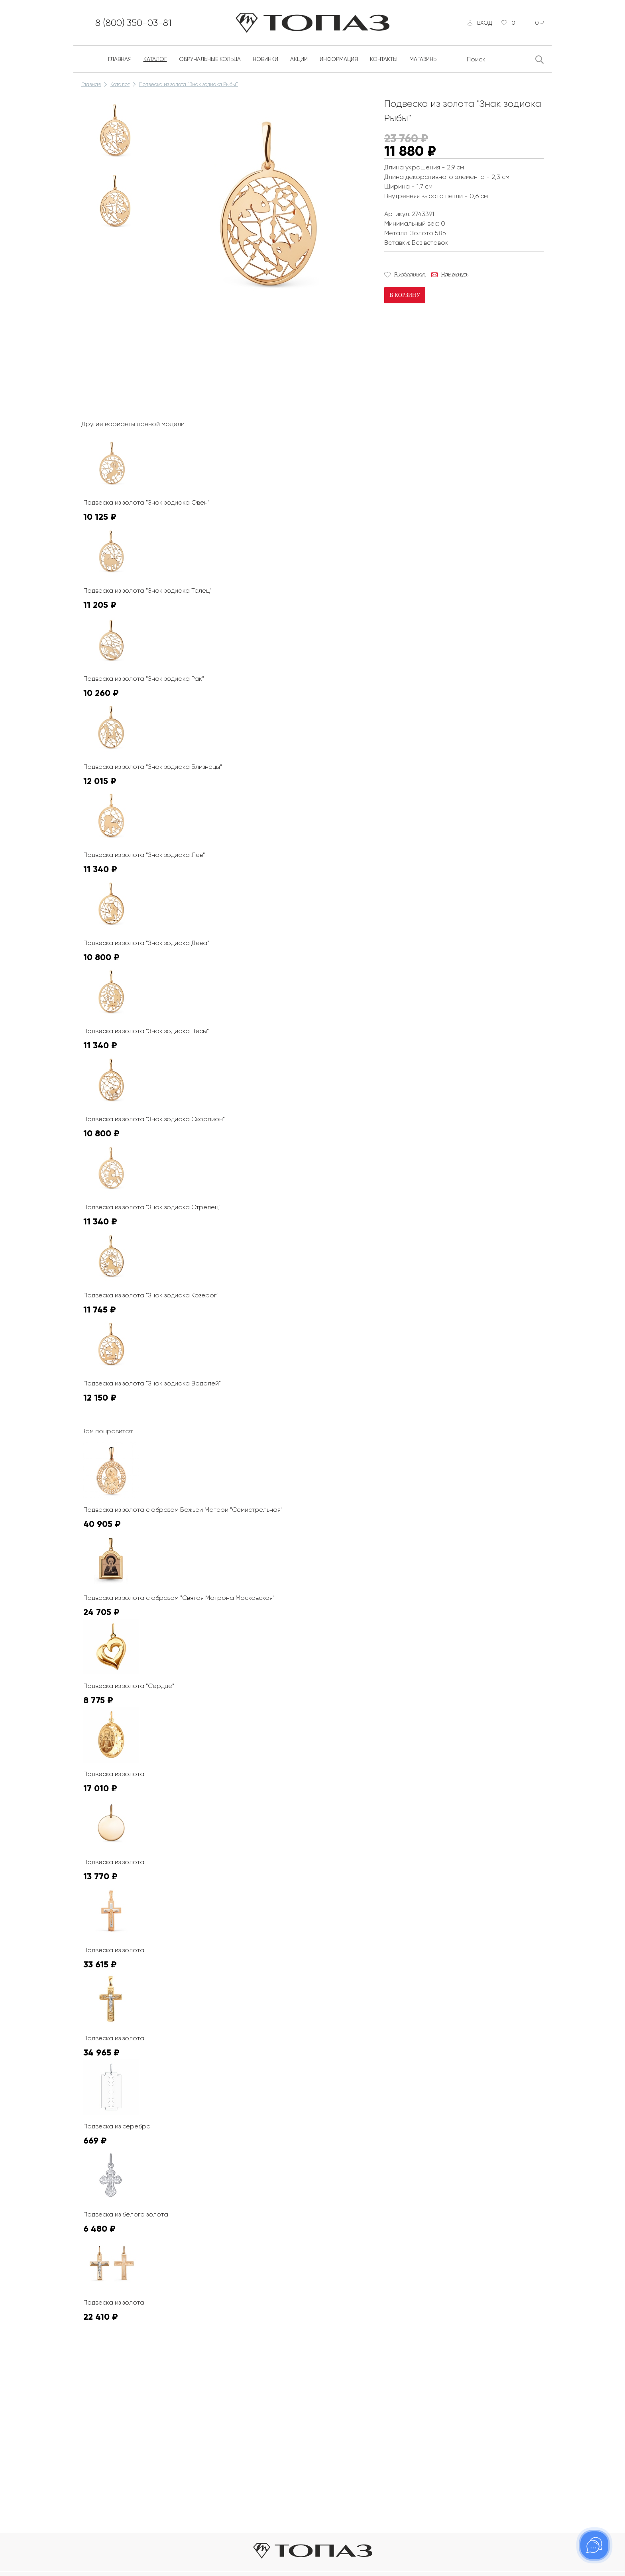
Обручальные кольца (210, 59)
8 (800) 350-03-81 (133, 22)
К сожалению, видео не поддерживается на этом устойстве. (221, 344)
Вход (484, 23)
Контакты (383, 59)
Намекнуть (454, 274)
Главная (120, 59)
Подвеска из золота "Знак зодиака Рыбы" (188, 84)
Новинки (265, 59)
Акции (299, 59)
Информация (339, 59)
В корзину (404, 295)
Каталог (155, 59)
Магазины (423, 59)
